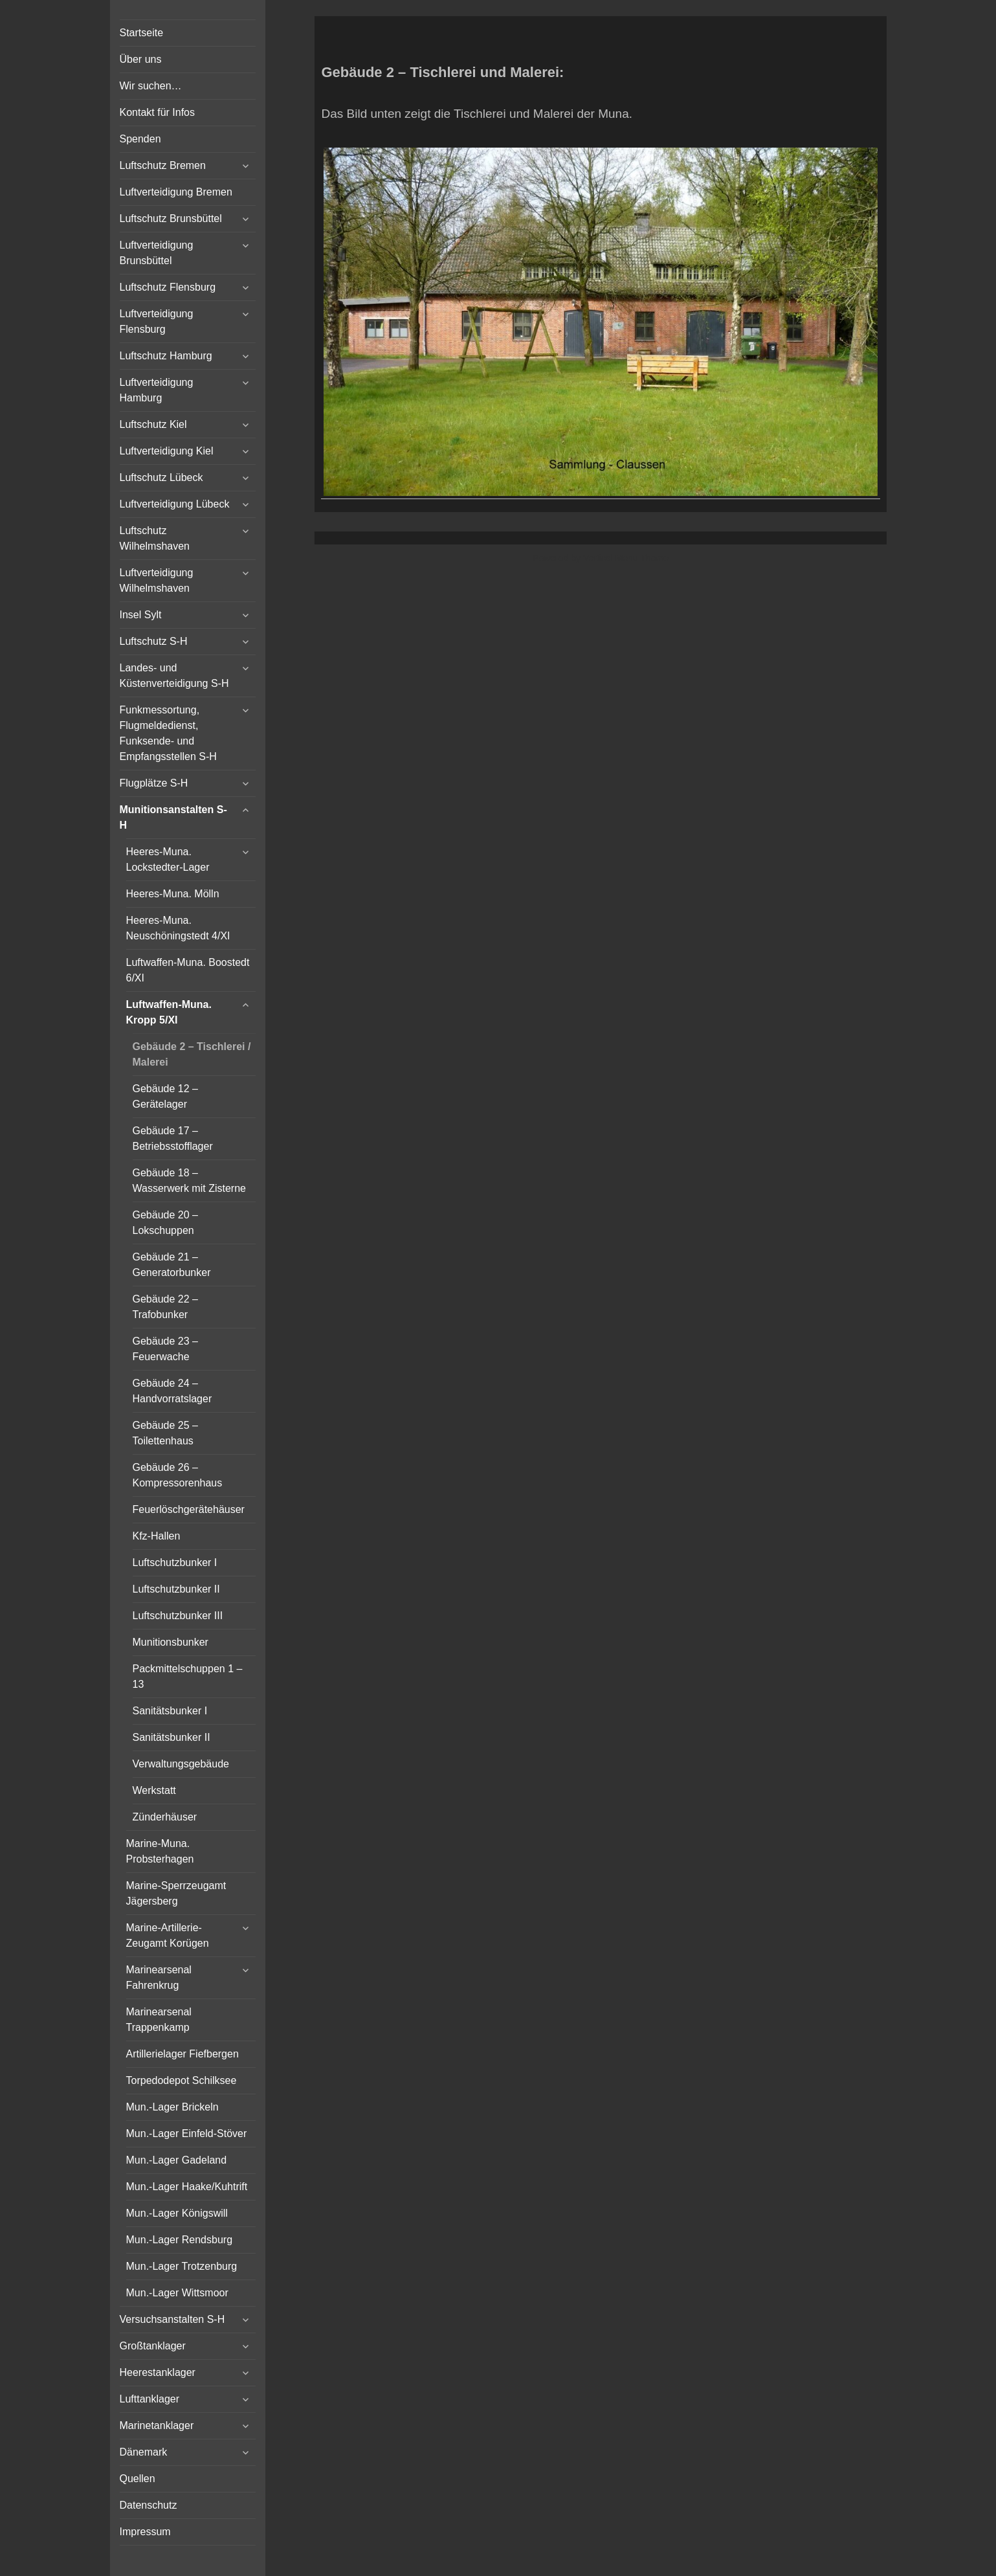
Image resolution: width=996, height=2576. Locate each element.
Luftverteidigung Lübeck (175, 504)
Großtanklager (153, 2345)
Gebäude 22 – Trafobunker (165, 1307)
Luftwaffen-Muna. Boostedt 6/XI (188, 970)
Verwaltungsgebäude (181, 1763)
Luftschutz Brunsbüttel (171, 218)
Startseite (142, 32)
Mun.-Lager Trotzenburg (182, 2266)
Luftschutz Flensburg (168, 287)
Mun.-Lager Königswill (177, 2213)
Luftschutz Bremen (163, 165)
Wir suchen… (151, 85)
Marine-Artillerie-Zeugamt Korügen (167, 1935)
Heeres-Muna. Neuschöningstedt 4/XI (178, 928)
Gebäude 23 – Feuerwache (165, 1349)
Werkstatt (154, 1790)
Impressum (145, 2531)
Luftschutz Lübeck (161, 477)
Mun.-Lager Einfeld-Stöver (186, 2133)
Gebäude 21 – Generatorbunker (172, 1264)
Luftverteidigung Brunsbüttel (157, 253)
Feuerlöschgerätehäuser (189, 1509)
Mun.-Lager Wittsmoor (177, 2292)
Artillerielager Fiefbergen (182, 2053)
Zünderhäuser (165, 1816)
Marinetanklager (157, 2425)
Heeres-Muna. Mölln (172, 893)
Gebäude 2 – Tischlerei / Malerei (192, 1054)
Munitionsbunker (170, 1642)
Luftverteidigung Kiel (167, 450)
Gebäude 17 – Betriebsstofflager (173, 1138)
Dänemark (144, 2452)
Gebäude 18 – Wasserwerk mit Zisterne (189, 1180)
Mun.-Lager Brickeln (172, 2106)
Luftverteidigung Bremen (176, 191)
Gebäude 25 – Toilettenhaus (165, 1433)
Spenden (140, 138)
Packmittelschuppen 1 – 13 (188, 1676)
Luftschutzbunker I (175, 1562)
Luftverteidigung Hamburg (157, 390)
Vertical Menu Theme (626, 558)
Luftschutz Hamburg (166, 355)
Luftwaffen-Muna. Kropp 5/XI (169, 1012)
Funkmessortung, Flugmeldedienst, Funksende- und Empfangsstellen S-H (168, 733)
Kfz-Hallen (157, 1535)
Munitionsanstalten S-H (173, 817)
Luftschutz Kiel (153, 424)
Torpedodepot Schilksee (181, 2080)
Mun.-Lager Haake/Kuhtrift (187, 2186)
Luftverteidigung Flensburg (157, 321)
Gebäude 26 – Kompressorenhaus (178, 1475)
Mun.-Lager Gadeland (176, 2160)
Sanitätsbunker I (170, 1710)
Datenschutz (148, 2505)
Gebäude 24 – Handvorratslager (172, 1391)
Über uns (141, 59)
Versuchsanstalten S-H (172, 2319)
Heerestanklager (157, 2372)
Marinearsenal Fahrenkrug (159, 1977)
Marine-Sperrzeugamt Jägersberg (176, 1893)
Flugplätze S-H (154, 783)
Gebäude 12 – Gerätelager (165, 1096)
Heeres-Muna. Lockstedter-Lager (168, 859)
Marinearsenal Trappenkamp (159, 2019)
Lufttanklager (150, 2398)
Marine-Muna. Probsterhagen (160, 1851)
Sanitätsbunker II (171, 1737)
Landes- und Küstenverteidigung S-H (174, 675)
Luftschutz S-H (154, 641)
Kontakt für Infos (157, 112)
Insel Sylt (141, 614)
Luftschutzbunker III (178, 1615)
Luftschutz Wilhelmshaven (155, 538)
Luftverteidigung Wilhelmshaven (157, 580)
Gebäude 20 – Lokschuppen (165, 1222)
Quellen (137, 2478)
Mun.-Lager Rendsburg (179, 2239)
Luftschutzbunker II (176, 1589)
